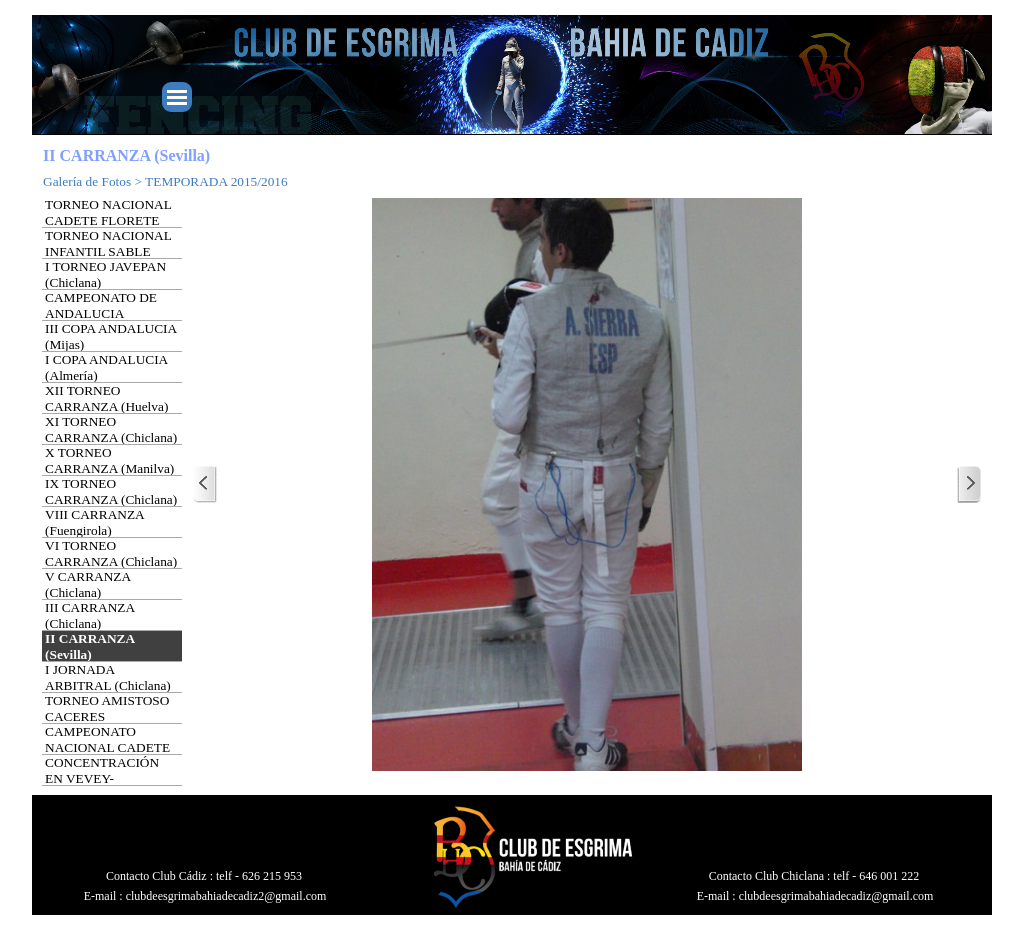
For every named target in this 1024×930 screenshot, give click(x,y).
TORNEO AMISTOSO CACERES (107, 708)
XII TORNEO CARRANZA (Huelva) (106, 398)
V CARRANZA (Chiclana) (87, 584)
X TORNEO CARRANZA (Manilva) (109, 460)
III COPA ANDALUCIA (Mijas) (110, 336)
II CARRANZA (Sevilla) (89, 646)
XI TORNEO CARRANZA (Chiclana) (111, 429)
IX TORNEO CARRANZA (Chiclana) (111, 491)
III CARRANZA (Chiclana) (89, 615)
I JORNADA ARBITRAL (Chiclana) (108, 677)
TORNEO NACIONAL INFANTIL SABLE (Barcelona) (108, 251)
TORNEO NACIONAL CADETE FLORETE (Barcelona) (108, 220)
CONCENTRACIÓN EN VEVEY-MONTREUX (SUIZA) (108, 778)
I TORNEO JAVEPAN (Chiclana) (105, 274)
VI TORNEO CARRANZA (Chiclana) (111, 553)
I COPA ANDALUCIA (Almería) (106, 367)
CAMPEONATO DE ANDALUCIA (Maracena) (101, 313)
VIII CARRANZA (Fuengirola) (94, 522)
